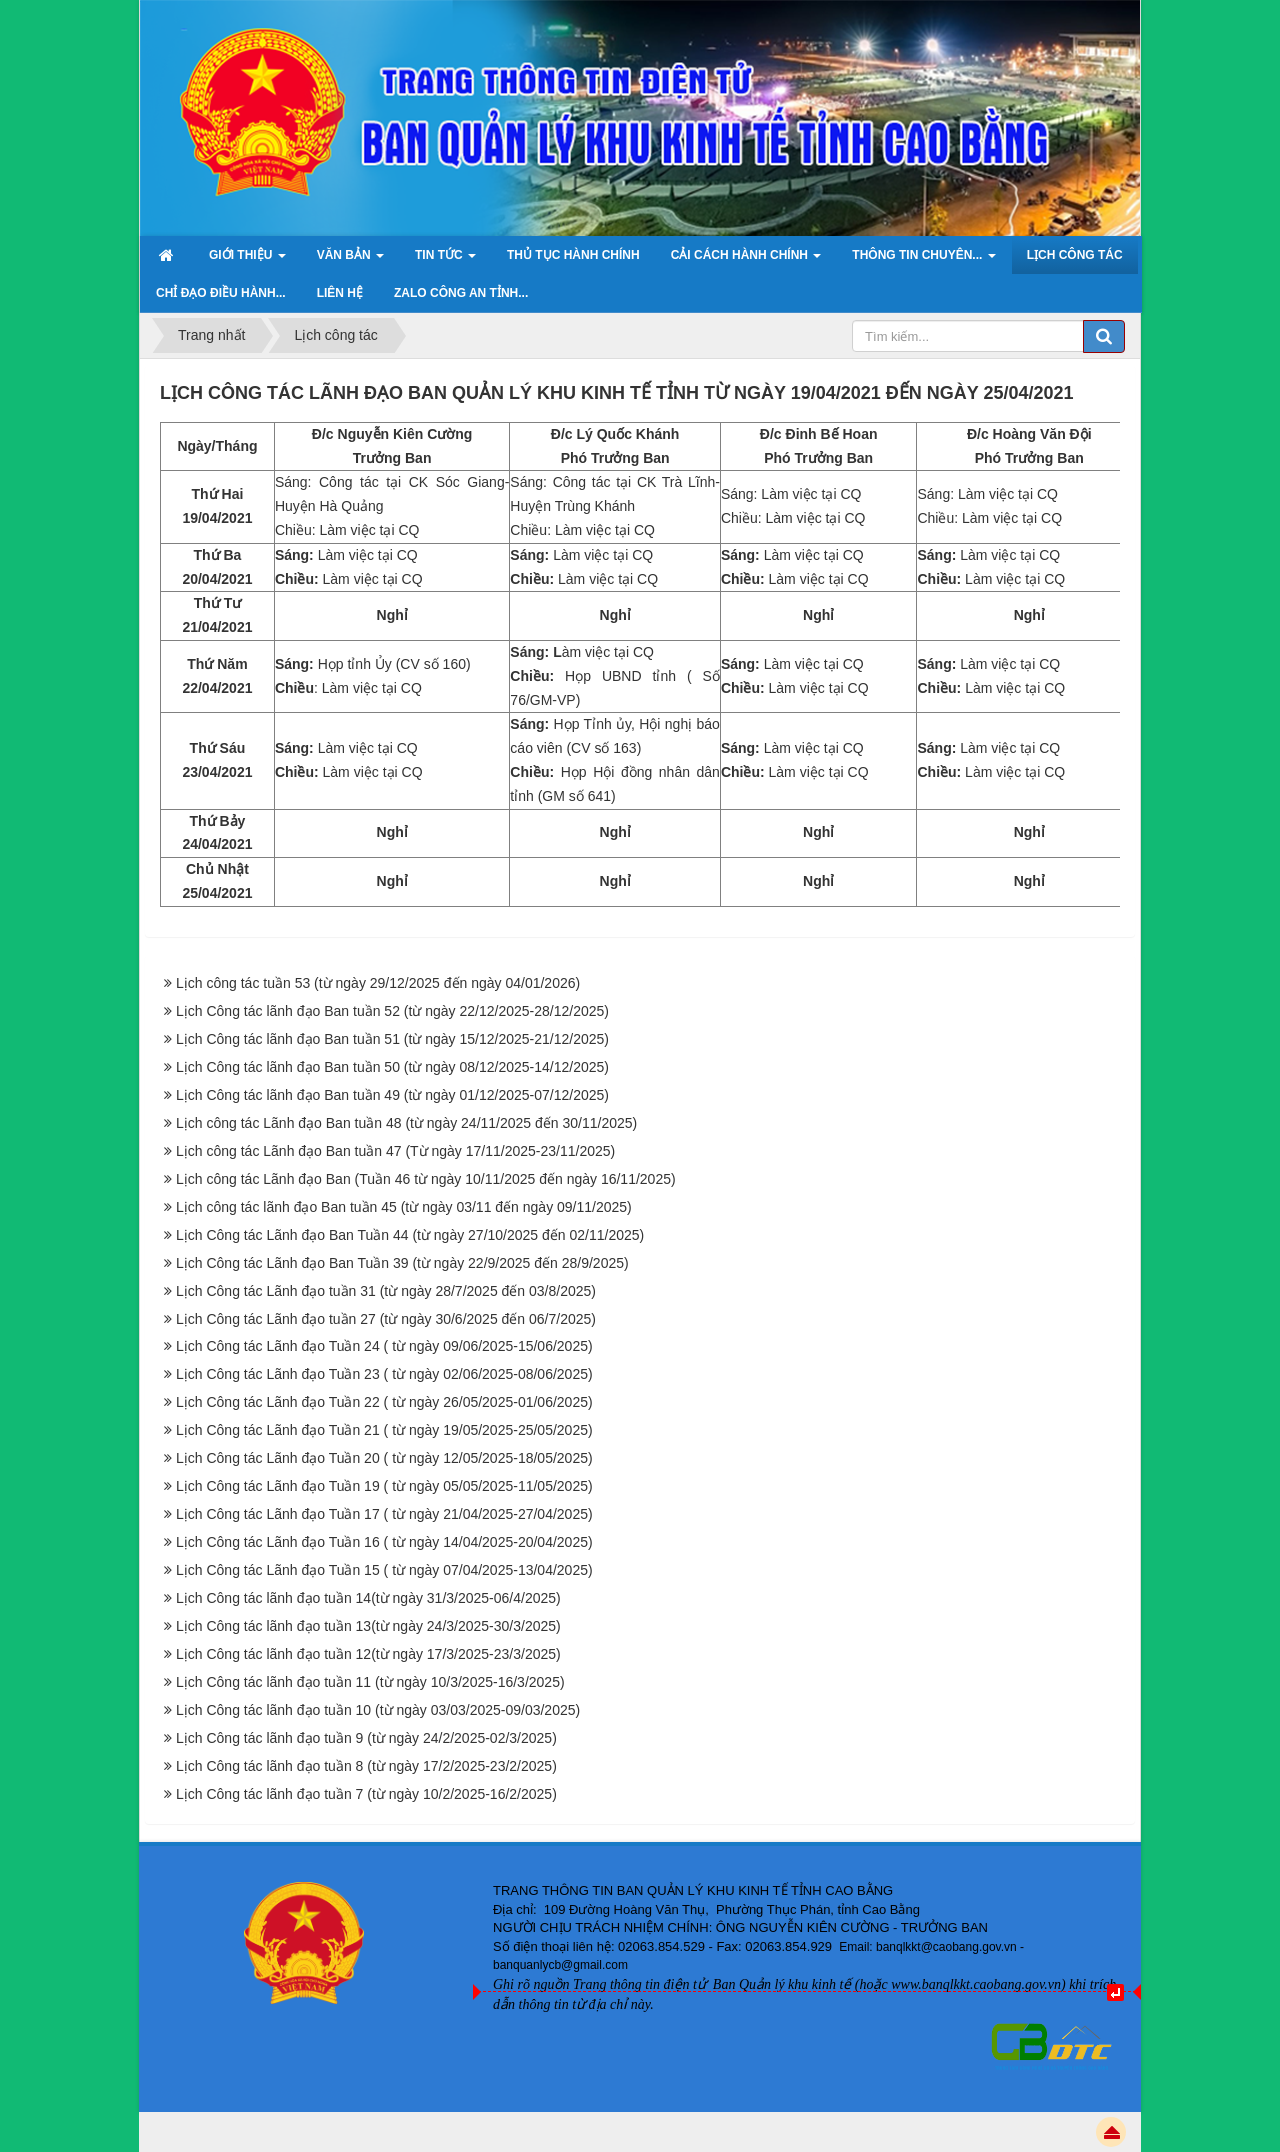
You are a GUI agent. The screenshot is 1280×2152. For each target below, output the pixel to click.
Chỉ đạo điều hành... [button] (221, 293)
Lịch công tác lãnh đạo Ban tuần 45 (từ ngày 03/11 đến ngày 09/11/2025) (404, 1207)
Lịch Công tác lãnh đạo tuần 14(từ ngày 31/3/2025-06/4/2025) (368, 1598)
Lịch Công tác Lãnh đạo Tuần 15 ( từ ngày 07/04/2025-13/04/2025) (384, 1570)
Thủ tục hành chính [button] (573, 255)
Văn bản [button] (350, 261)
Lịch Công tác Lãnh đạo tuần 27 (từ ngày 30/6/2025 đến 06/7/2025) (386, 1319)
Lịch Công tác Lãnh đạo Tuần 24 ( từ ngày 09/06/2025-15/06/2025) (384, 1346)
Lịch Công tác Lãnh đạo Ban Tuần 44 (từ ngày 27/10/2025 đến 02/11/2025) (410, 1235)
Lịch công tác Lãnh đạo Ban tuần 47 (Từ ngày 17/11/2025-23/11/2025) (395, 1151)
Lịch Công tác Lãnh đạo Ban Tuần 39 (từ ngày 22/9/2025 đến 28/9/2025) (402, 1263)
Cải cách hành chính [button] (746, 261)
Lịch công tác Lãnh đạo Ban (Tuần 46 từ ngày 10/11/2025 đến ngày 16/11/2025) (426, 1179)
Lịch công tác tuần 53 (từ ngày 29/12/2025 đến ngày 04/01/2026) (378, 983)
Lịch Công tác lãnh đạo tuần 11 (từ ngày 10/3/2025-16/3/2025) (370, 1682)
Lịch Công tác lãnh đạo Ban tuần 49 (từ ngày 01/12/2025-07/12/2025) (392, 1095)
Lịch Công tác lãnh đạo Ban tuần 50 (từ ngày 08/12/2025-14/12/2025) (392, 1067)
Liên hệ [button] (340, 293)
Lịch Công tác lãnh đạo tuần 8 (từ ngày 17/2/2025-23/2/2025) (366, 1766)
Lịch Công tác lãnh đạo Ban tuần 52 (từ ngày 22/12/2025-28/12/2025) (392, 1011)
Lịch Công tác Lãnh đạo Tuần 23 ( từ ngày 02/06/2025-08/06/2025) (384, 1374)
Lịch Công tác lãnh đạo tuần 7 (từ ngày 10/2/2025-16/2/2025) (366, 1794)
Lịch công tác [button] (1075, 255)
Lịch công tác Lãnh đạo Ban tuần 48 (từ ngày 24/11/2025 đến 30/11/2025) (406, 1123)
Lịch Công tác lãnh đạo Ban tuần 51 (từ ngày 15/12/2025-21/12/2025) (392, 1039)
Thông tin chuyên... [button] (923, 261)
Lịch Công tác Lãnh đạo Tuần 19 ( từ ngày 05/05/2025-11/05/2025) (384, 1486)
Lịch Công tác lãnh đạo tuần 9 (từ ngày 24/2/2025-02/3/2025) (366, 1738)
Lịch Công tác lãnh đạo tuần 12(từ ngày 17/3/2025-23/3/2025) (368, 1654)
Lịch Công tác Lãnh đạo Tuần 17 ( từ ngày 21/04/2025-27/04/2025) (384, 1514)
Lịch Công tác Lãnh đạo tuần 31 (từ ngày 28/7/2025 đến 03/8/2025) (386, 1291)
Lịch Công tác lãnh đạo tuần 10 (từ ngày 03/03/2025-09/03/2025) (378, 1710)
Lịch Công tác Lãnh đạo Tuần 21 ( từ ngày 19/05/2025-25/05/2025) (384, 1430)
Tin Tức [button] (445, 261)
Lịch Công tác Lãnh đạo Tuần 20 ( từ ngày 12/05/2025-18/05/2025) (384, 1458)
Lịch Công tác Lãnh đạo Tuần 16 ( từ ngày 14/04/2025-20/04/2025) (384, 1542)
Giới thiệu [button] (247, 261)
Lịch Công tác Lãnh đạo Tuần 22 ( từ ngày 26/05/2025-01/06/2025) (384, 1402)
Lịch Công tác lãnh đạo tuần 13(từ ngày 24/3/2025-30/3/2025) (368, 1626)
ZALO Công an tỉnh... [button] (461, 293)
